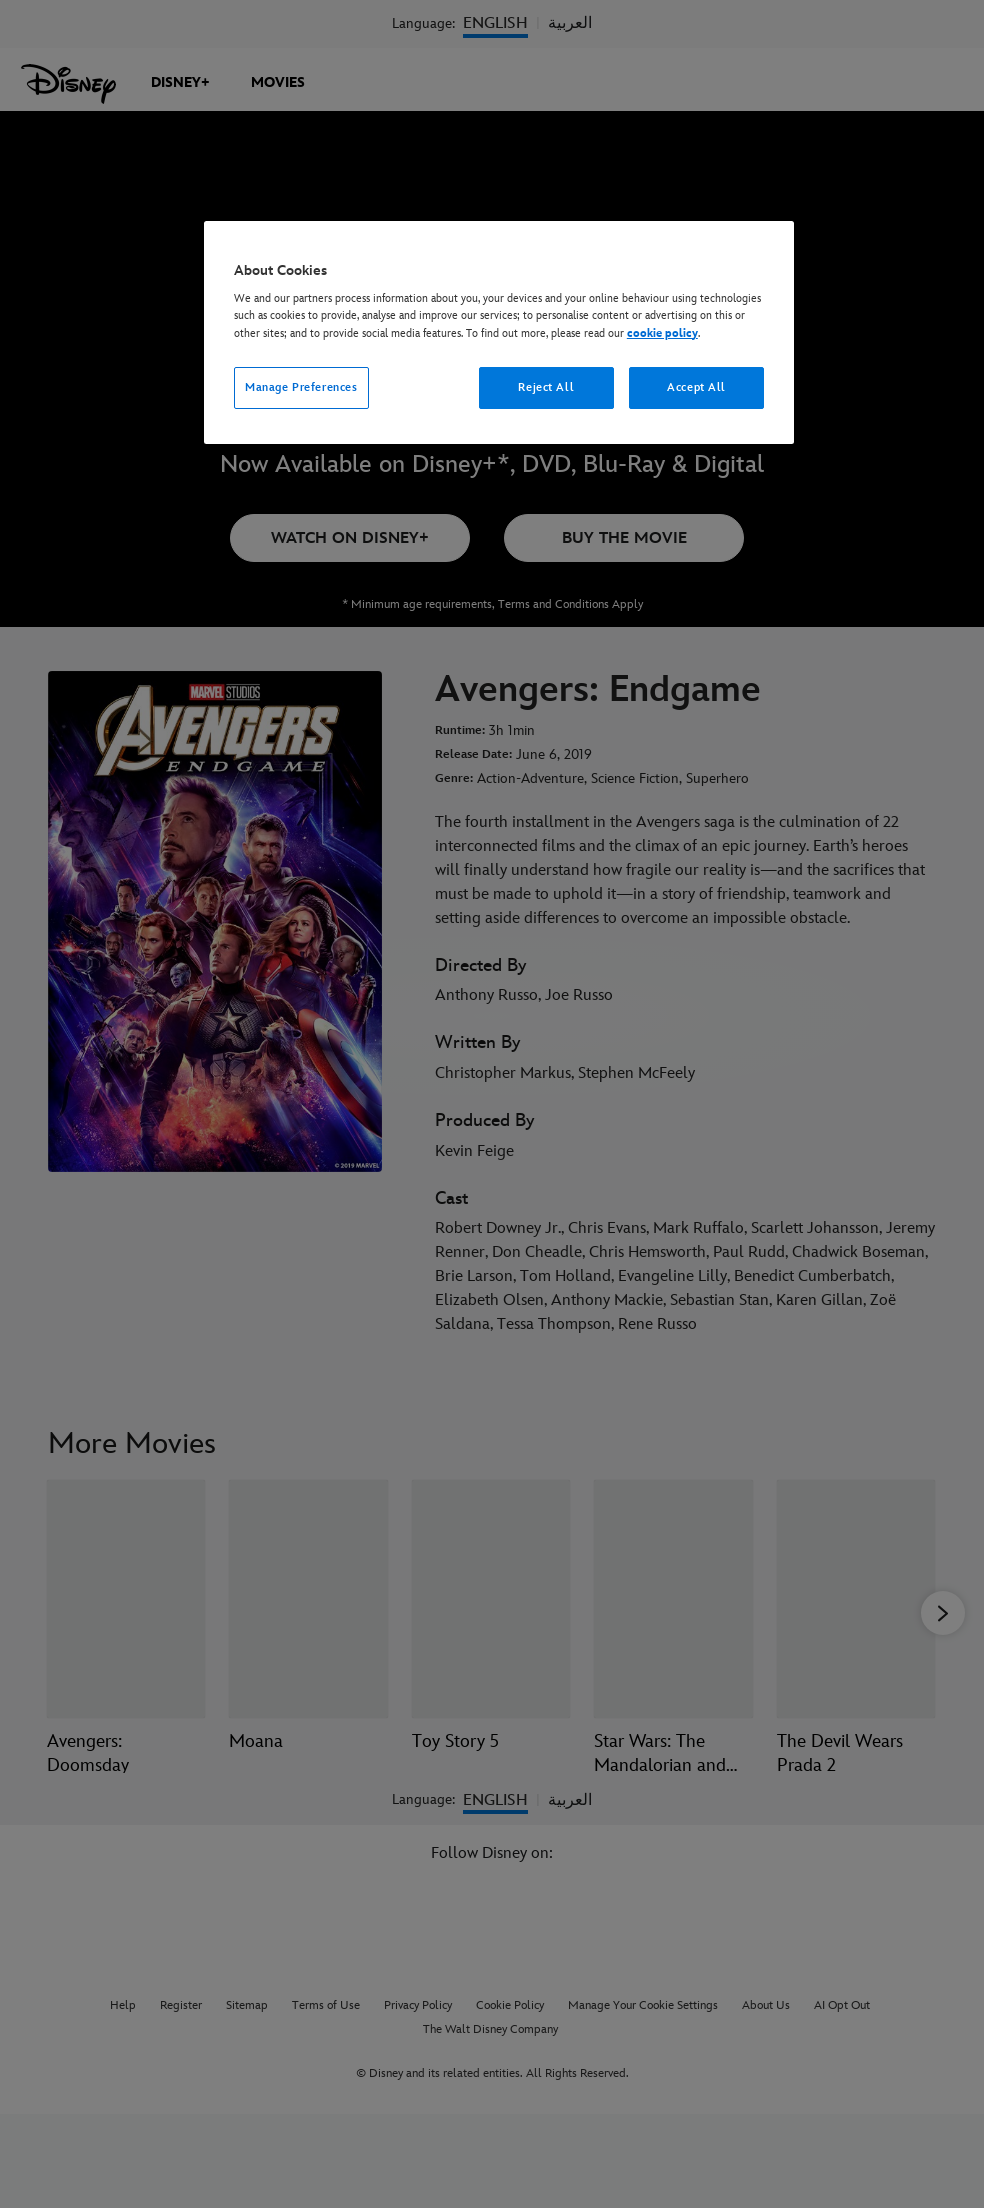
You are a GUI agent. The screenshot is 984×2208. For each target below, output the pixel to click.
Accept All (696, 387)
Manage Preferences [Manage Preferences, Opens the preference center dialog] (301, 387)
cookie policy (662, 333)
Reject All (546, 387)
